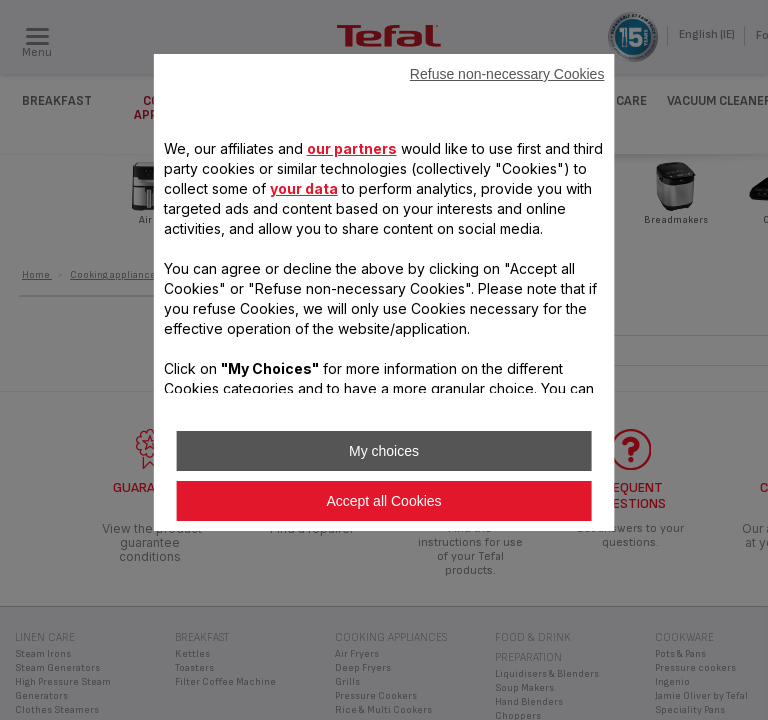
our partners (352, 148)
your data (304, 188)
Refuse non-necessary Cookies (507, 74)
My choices (384, 451)
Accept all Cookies (383, 501)
